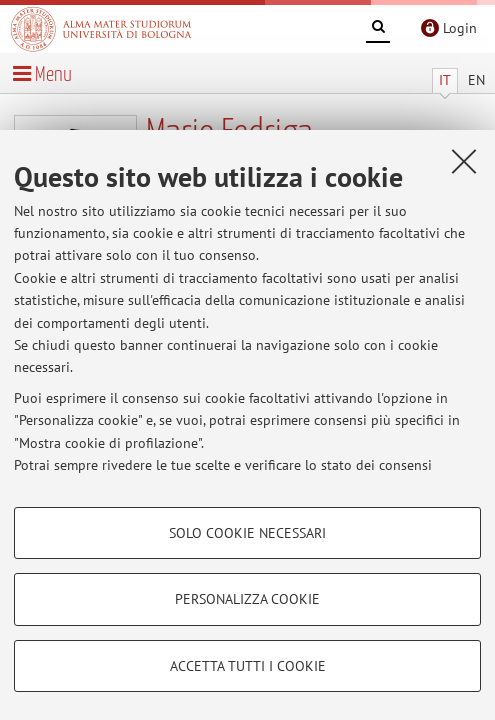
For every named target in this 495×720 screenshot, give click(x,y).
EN (476, 80)
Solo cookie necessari (247, 533)
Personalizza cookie (247, 599)
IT (445, 80)
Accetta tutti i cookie (248, 666)
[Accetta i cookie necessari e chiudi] (464, 161)
